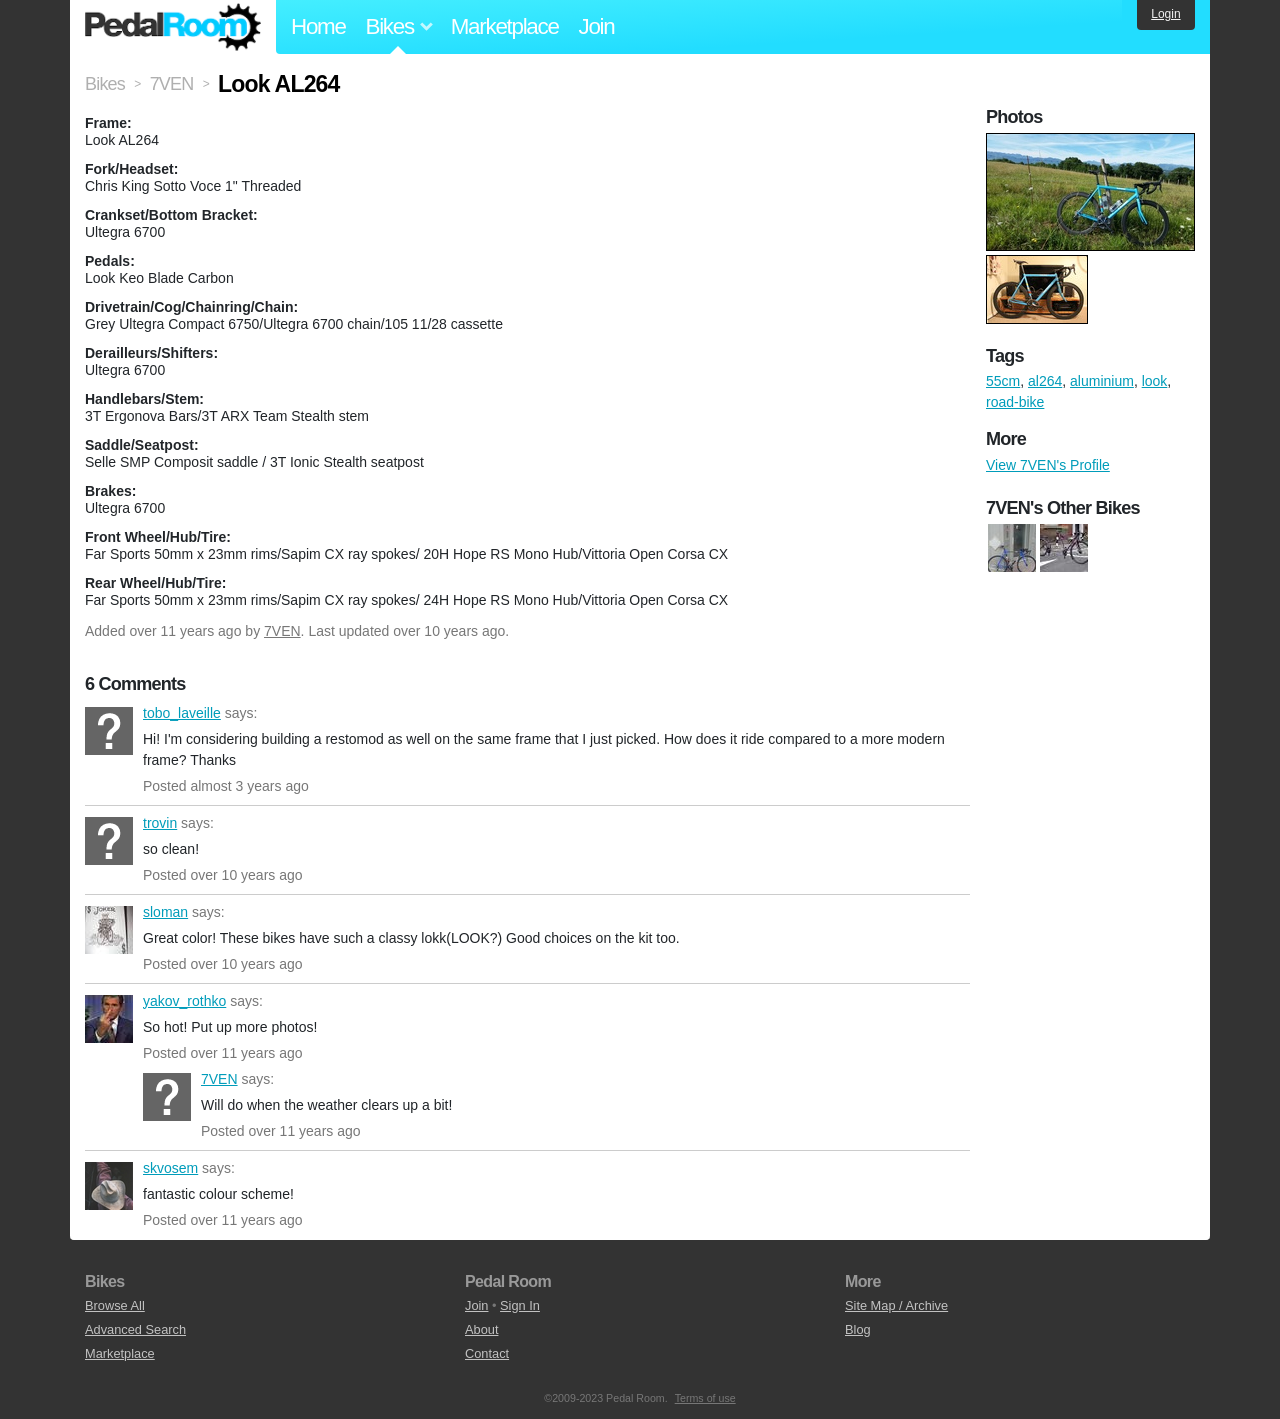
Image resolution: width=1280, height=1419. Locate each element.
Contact (487, 1353)
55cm (1003, 381)
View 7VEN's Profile (1048, 465)
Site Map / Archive (896, 1305)
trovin (109, 841)
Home (318, 26)
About (481, 1329)
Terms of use (705, 1398)
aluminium (1102, 381)
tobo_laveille (109, 731)
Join (597, 26)
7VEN (282, 631)
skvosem (109, 1186)
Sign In (520, 1305)
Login (1165, 14)
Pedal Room (173, 27)
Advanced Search (135, 1329)
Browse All (115, 1305)
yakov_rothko (109, 1019)
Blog (858, 1329)
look (1155, 381)
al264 (1045, 381)
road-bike (1015, 402)
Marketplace (505, 26)
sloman (109, 930)
